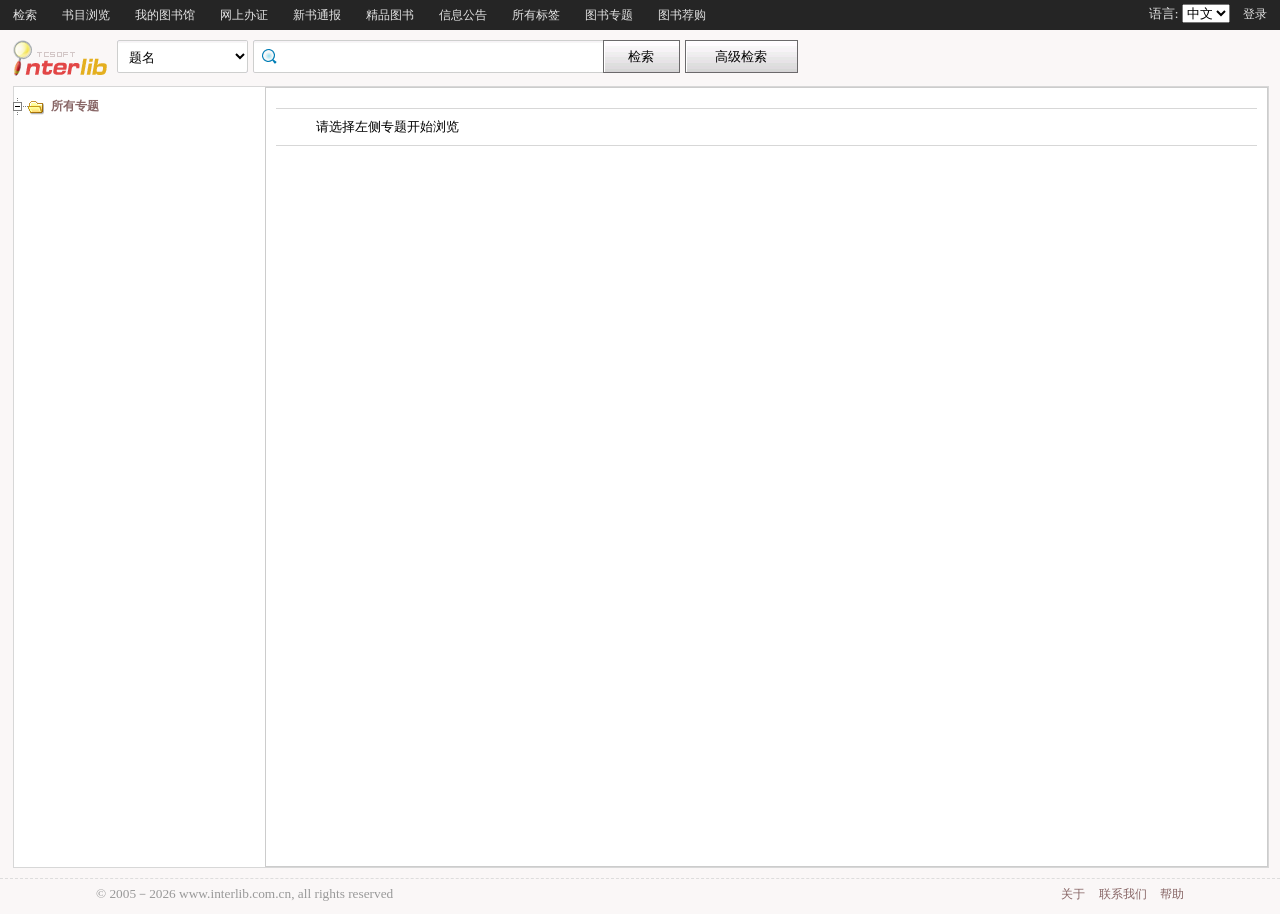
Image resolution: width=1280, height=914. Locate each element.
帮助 (1172, 894)
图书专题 (609, 15)
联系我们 (1123, 894)
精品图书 (390, 15)
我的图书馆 (165, 15)
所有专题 (75, 106)
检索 (25, 15)
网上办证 (244, 15)
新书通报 (317, 15)
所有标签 (536, 15)
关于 (1073, 894)
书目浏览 (86, 15)
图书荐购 (682, 15)
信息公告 (463, 15)
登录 (1255, 14)
